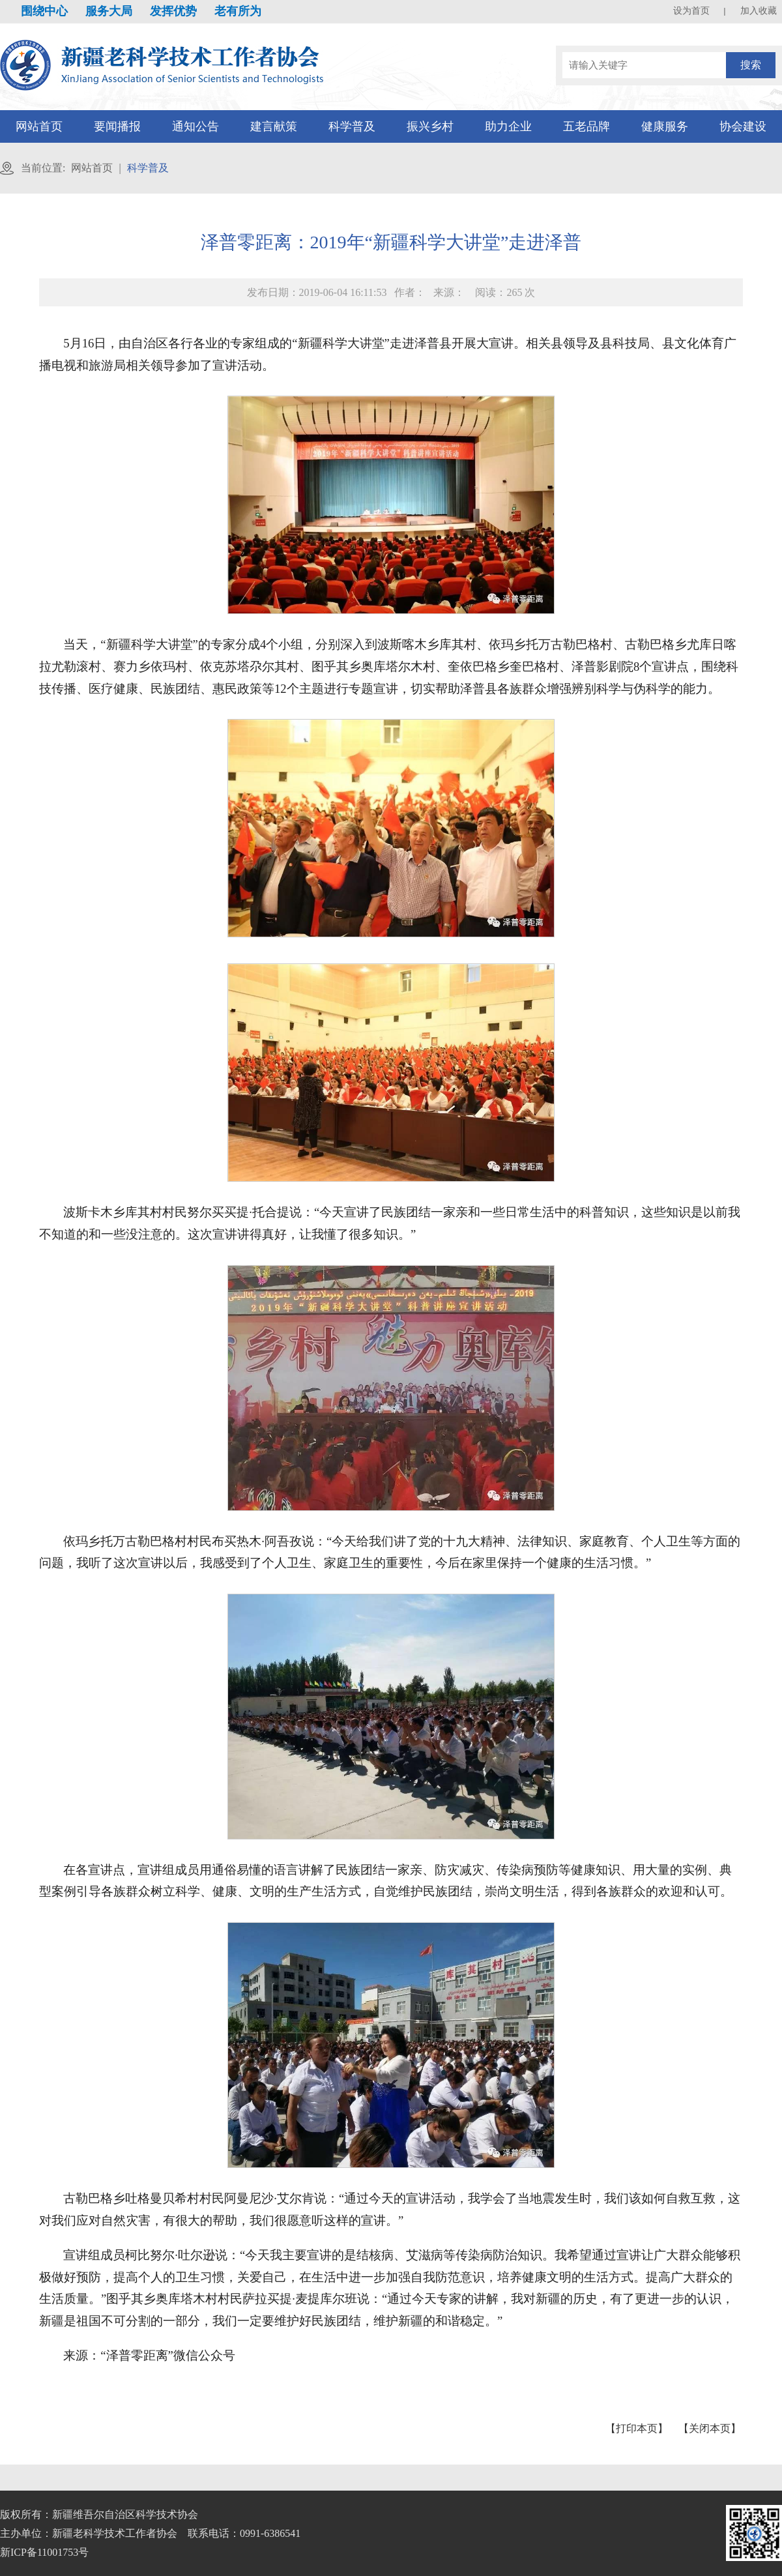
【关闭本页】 (709, 2428)
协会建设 (742, 126)
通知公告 (195, 126)
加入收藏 (758, 11)
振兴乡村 (430, 126)
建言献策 (273, 126)
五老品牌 (586, 126)
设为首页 (691, 11)
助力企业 (508, 126)
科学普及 (351, 126)
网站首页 (39, 126)
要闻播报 (117, 126)
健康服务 (664, 126)
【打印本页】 (636, 2428)
